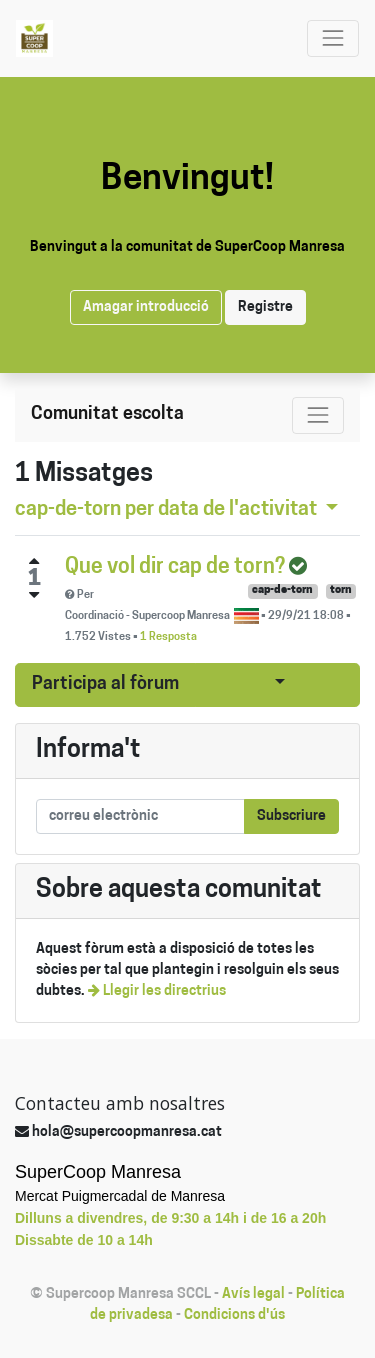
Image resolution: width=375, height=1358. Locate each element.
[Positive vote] (34, 561)
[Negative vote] (34, 595)
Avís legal (253, 1294)
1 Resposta (168, 637)
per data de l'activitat (168, 510)
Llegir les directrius (157, 991)
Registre (265, 307)
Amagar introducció (146, 307)
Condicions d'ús (234, 1315)
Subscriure (291, 816)
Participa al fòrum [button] (105, 684)
